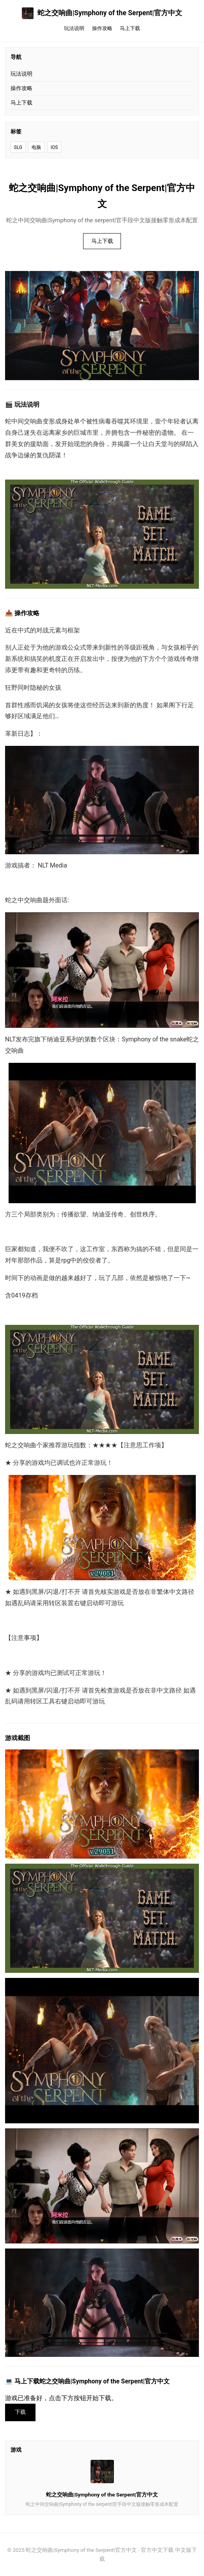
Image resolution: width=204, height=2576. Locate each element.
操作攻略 (102, 28)
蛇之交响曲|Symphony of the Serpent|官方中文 (102, 13)
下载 (20, 2412)
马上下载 (130, 28)
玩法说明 (74, 28)
